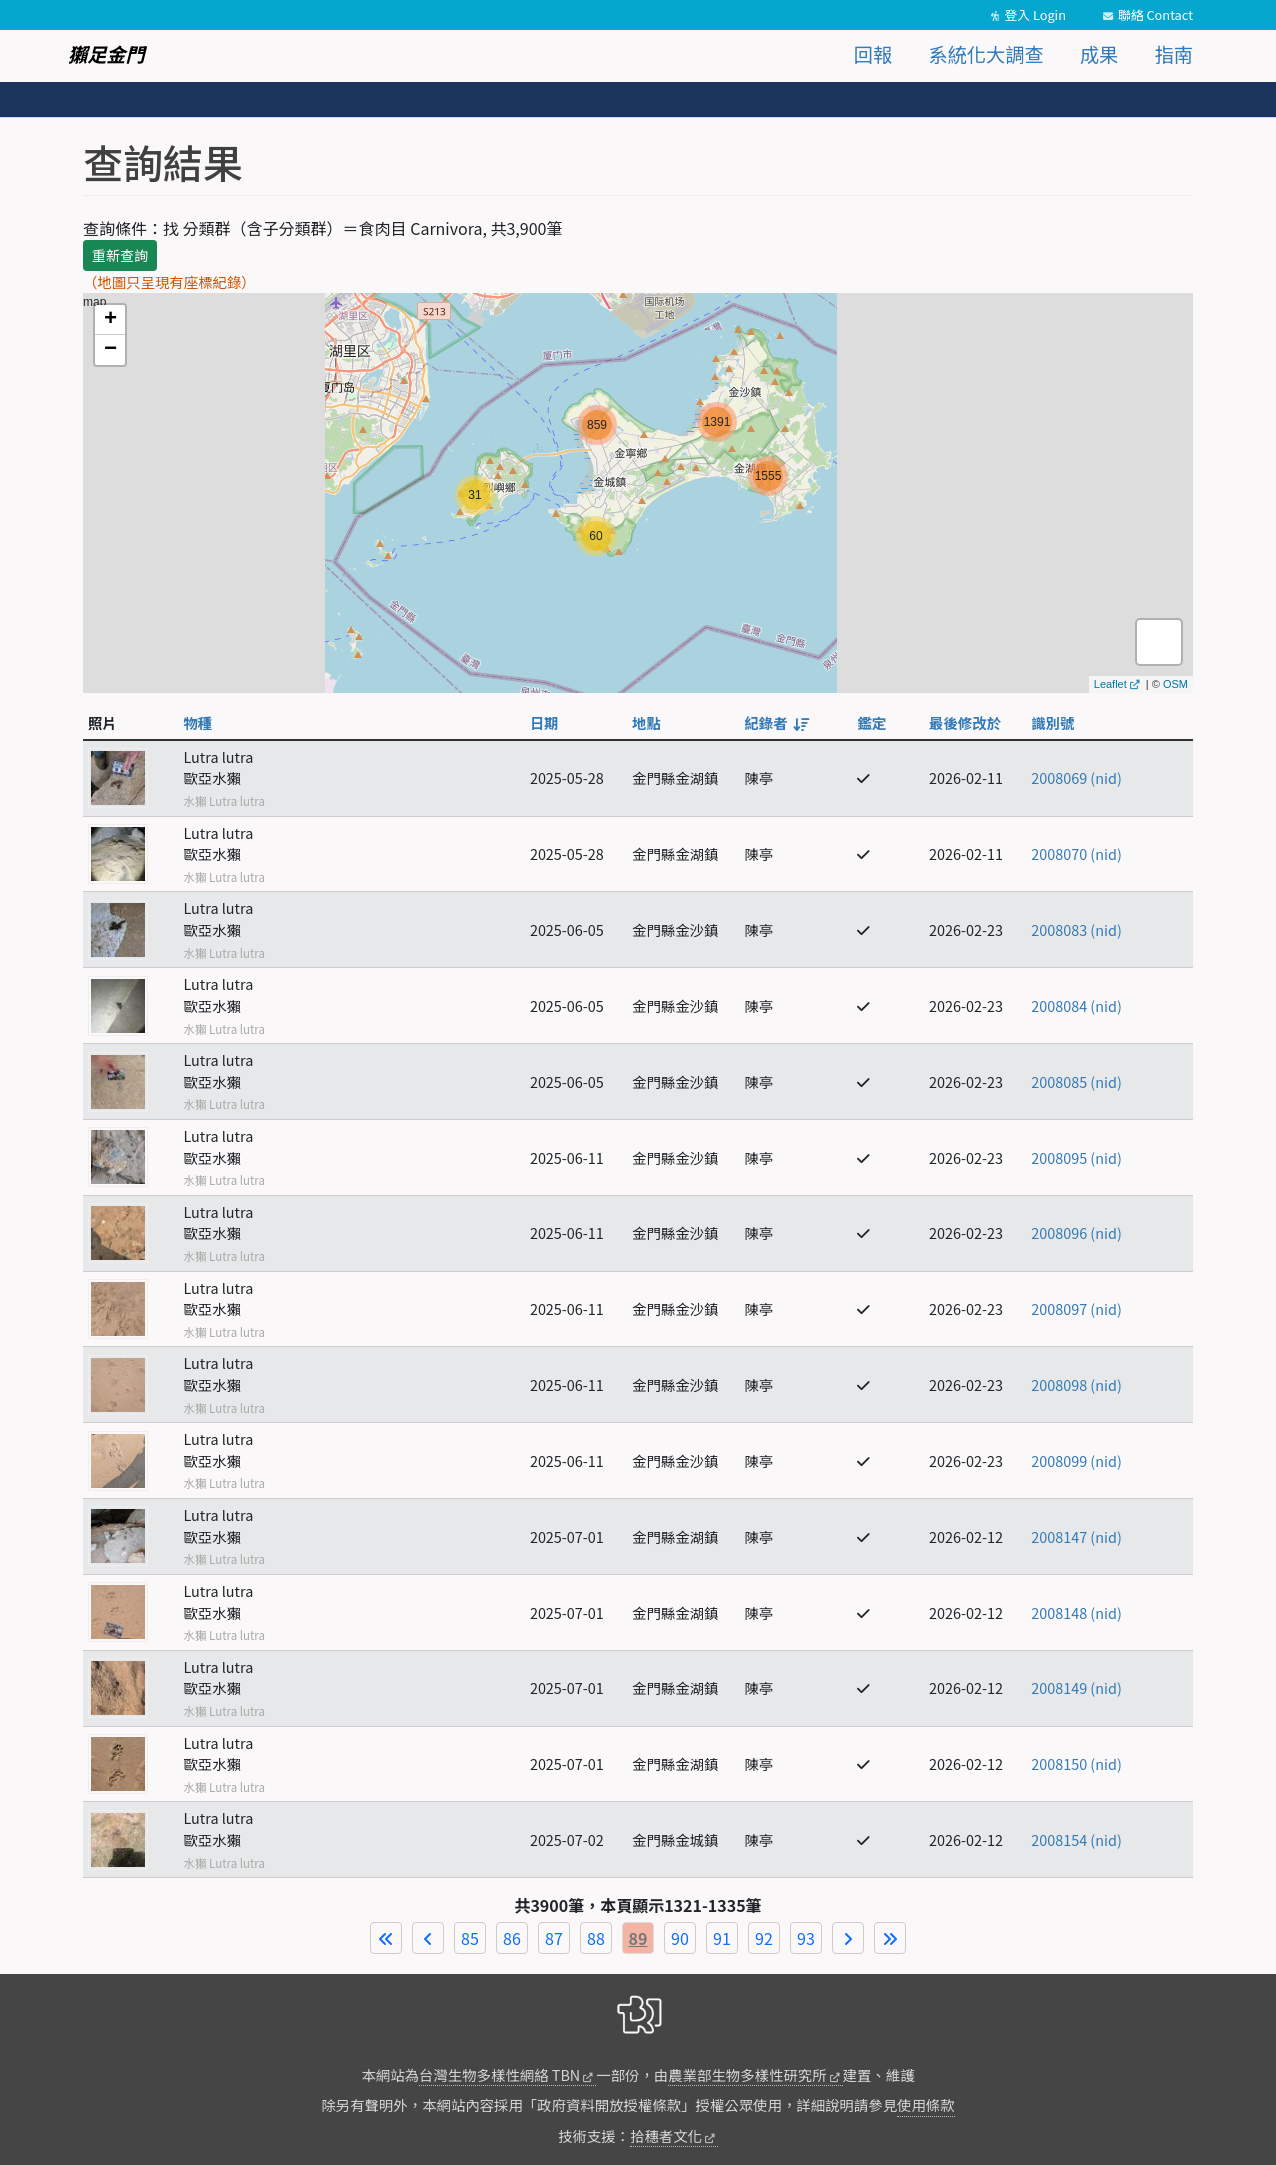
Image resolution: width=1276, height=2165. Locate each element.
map (635, 493)
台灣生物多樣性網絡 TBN (499, 2074)
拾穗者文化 (666, 2135)
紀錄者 (775, 722)
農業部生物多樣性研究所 (747, 2074)
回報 (873, 54)
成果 (1099, 54)
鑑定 (871, 722)
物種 (197, 722)
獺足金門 (106, 54)
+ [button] (110, 320)
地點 (646, 722)
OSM (1175, 684)
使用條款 (926, 2104)
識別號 (1052, 722)
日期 (544, 722)
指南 (1174, 54)
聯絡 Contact (1155, 14)
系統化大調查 (986, 54)
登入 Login (1035, 14)
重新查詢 (120, 255)
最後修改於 (965, 722)
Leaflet (1110, 684)
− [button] (110, 350)
